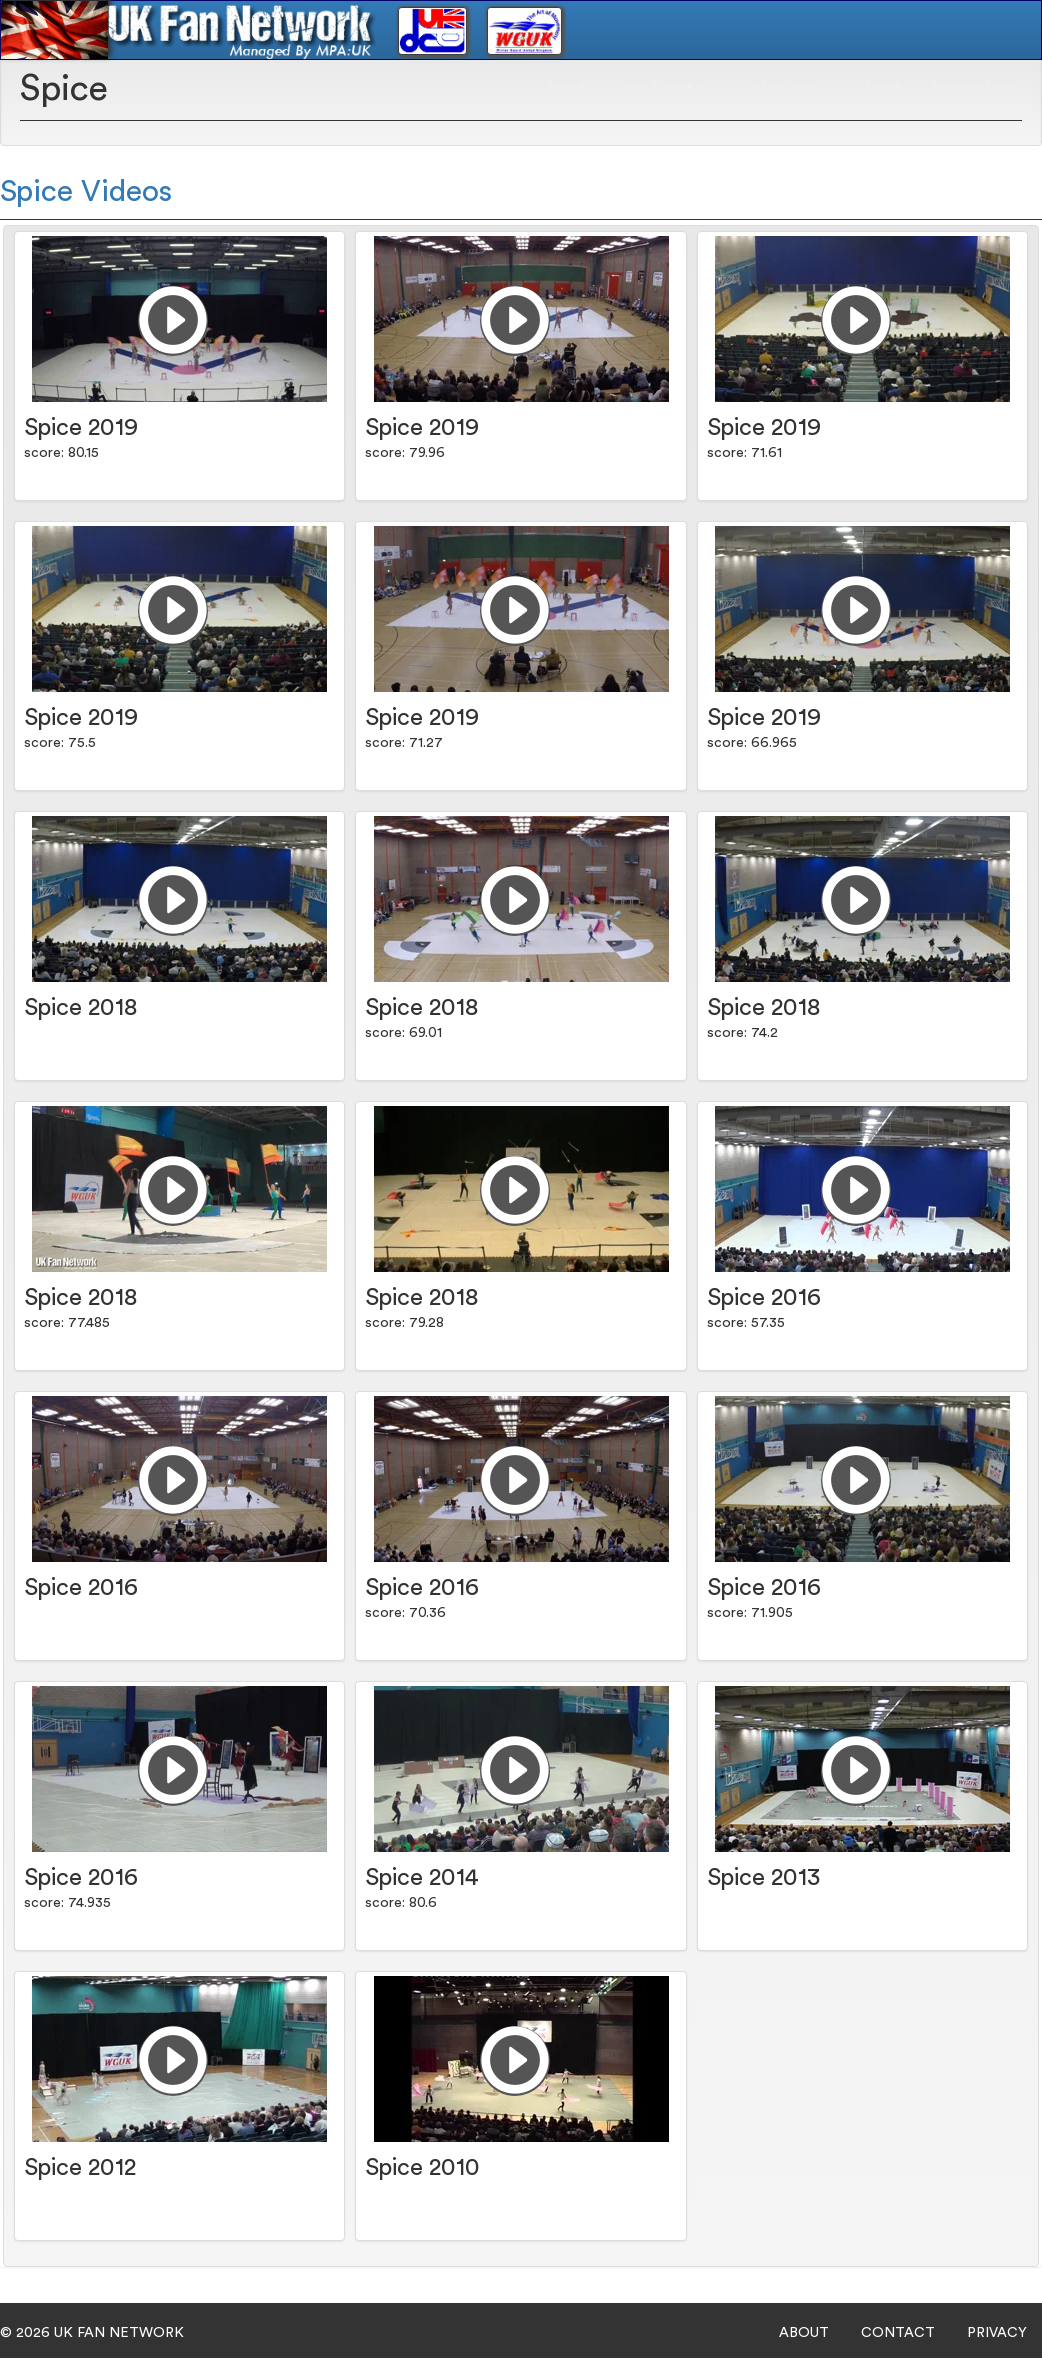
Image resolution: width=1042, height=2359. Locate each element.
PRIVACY (997, 2333)
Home (566, 86)
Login (883, 86)
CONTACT (898, 2333)
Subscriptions (974, 86)
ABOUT (804, 2333)
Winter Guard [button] (786, 86)
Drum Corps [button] (661, 86)
